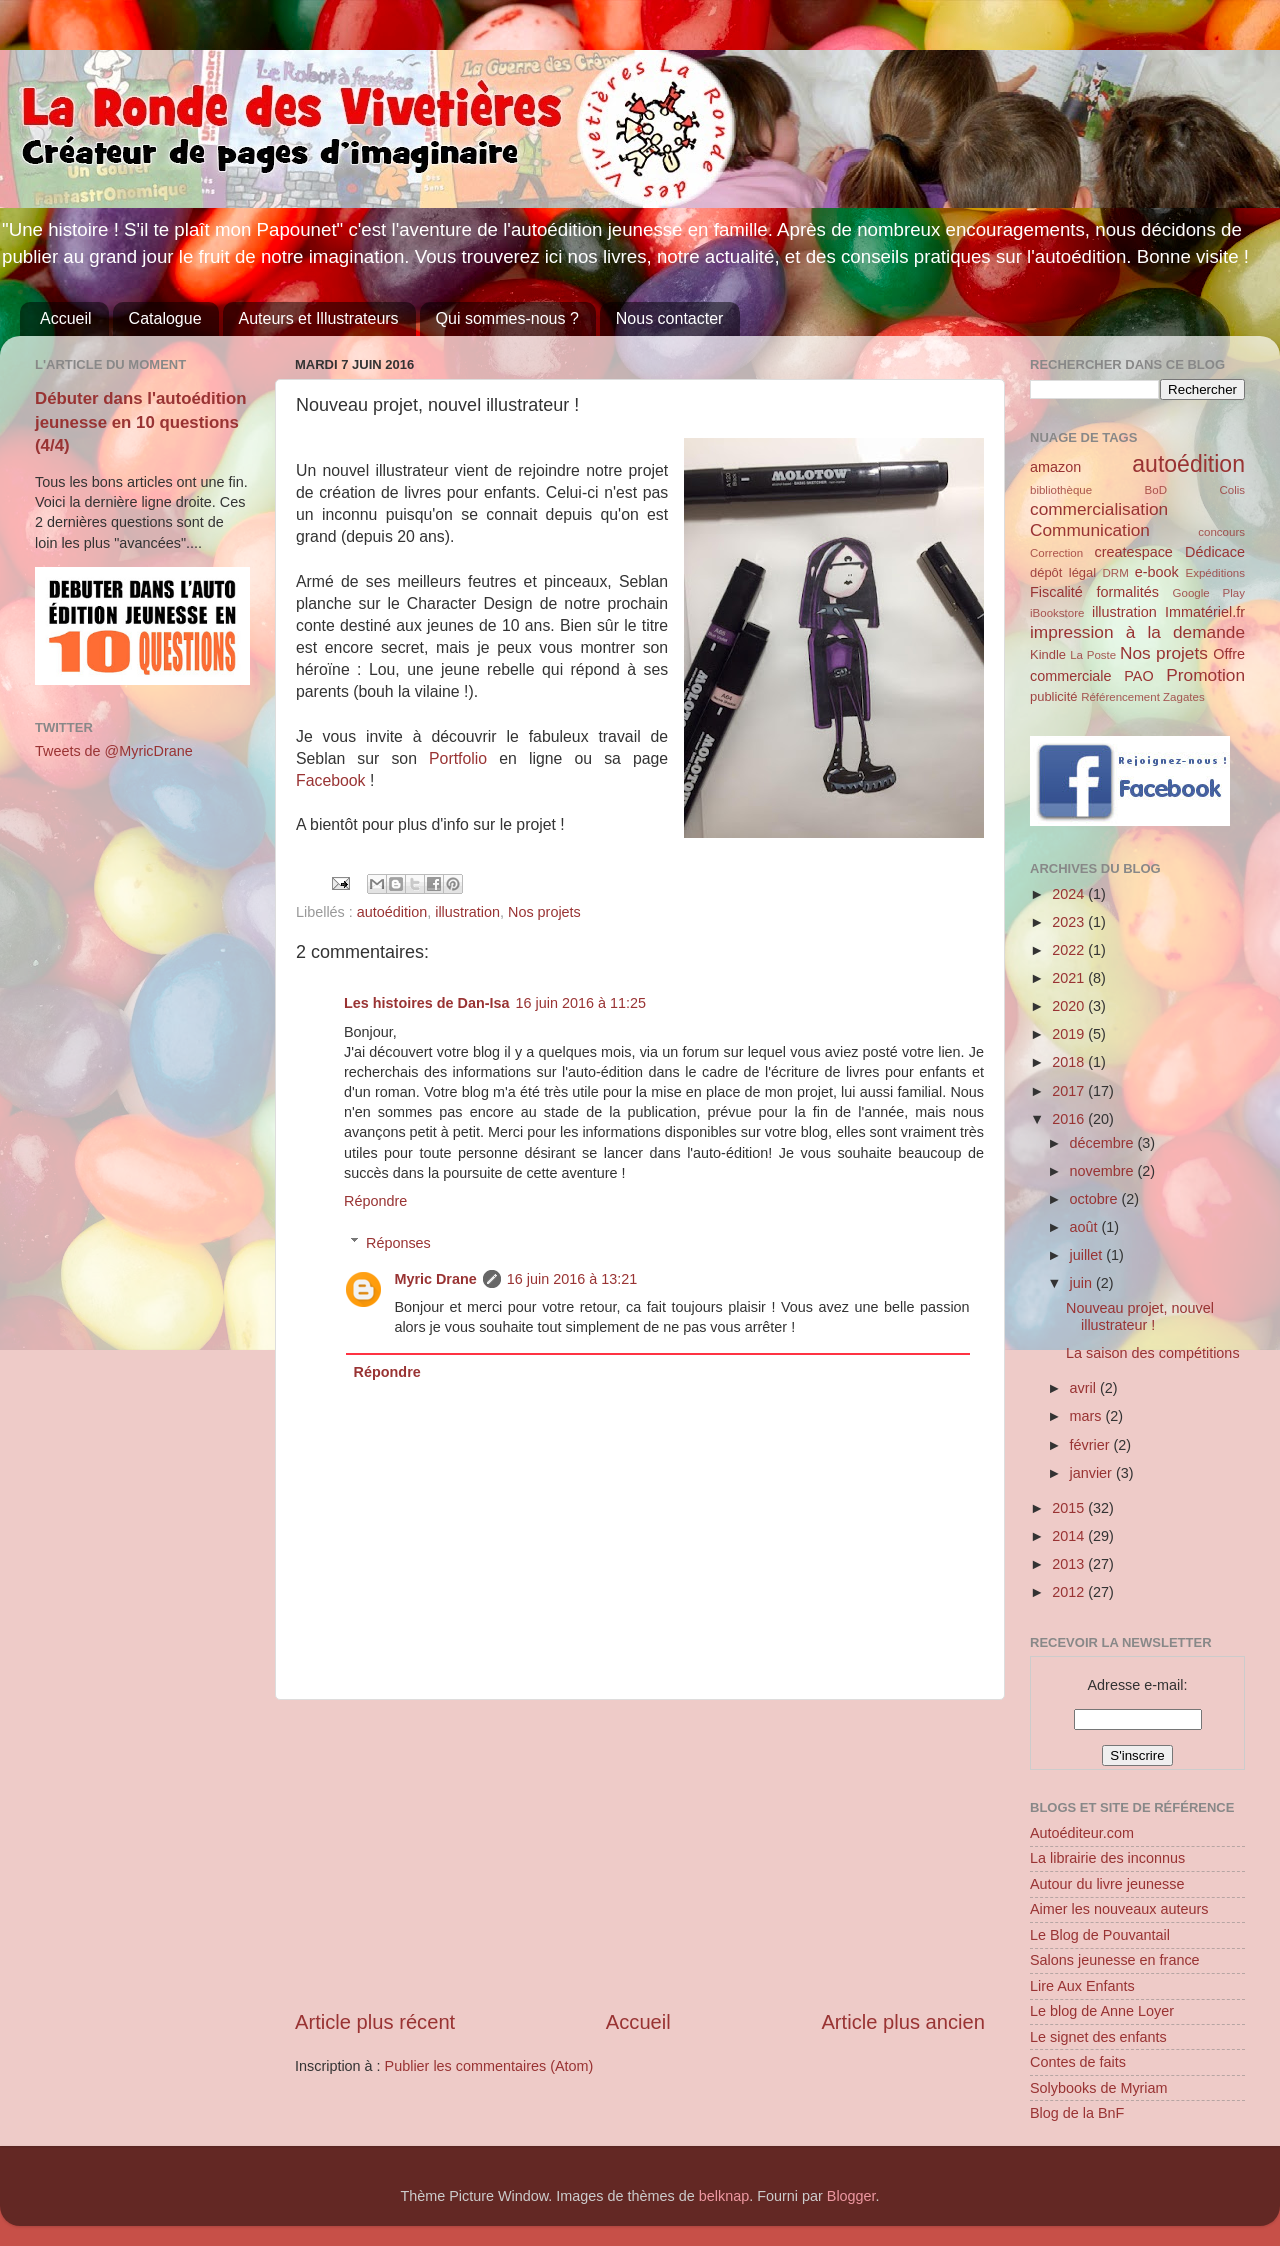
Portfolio (464, 758)
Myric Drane (435, 1279)
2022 (1070, 950)
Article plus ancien (903, 2022)
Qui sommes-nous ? (507, 318)
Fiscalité (1056, 592)
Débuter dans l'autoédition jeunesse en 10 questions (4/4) (141, 422)
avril (1085, 1388)
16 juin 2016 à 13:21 (572, 1279)
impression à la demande (1137, 632)
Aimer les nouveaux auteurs (1119, 1909)
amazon (1055, 467)
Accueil (66, 318)
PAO (1138, 676)
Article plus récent (375, 2022)
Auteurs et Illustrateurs (319, 318)
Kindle (1048, 654)
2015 (1070, 1508)
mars (1088, 1416)
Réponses (398, 1243)
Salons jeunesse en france (1115, 1960)
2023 (1070, 922)
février (1092, 1445)
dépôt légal (1063, 572)
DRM (1116, 573)
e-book (1157, 572)
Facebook (333, 780)
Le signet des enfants (1098, 2037)
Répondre (375, 1201)
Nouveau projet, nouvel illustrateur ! (1140, 1316)
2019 (1070, 1034)
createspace (1133, 552)
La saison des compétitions (1153, 1353)
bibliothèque (1061, 490)
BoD (1156, 490)
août (1086, 1227)
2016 (1070, 1119)
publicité (1054, 696)
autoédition (392, 912)
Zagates (1184, 697)
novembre (1104, 1171)
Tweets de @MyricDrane (114, 751)
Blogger (851, 2196)
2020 (1070, 1006)
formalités (1127, 592)
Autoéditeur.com (1082, 1833)
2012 (1070, 1592)
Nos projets (544, 912)
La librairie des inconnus (1107, 1858)
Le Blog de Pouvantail (1100, 1935)
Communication (1090, 530)
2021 (1070, 978)
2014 (1070, 1536)
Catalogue (165, 318)
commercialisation (1099, 509)
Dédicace (1215, 552)
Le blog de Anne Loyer (1102, 2011)
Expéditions (1215, 573)
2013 (1070, 1564)
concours (1221, 532)
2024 (1070, 894)
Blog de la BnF (1077, 2113)
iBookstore (1057, 613)
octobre (1096, 1199)
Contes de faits (1078, 2062)
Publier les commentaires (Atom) (489, 2066)
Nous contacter (670, 318)
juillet (1088, 1255)
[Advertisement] (640, 1854)
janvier (1093, 1473)
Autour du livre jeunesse (1107, 1884)
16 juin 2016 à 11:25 (581, 1003)
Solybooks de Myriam (1099, 2088)
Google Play (1209, 593)
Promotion (1205, 675)
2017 (1070, 1091)
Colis (1232, 490)
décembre (1104, 1143)
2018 (1070, 1062)
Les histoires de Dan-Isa (427, 1003)
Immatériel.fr (1205, 612)
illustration (467, 912)
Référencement (1120, 697)
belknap (724, 2196)
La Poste (1093, 655)
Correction (1056, 553)
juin (1083, 1283)
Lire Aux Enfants (1082, 1986)
